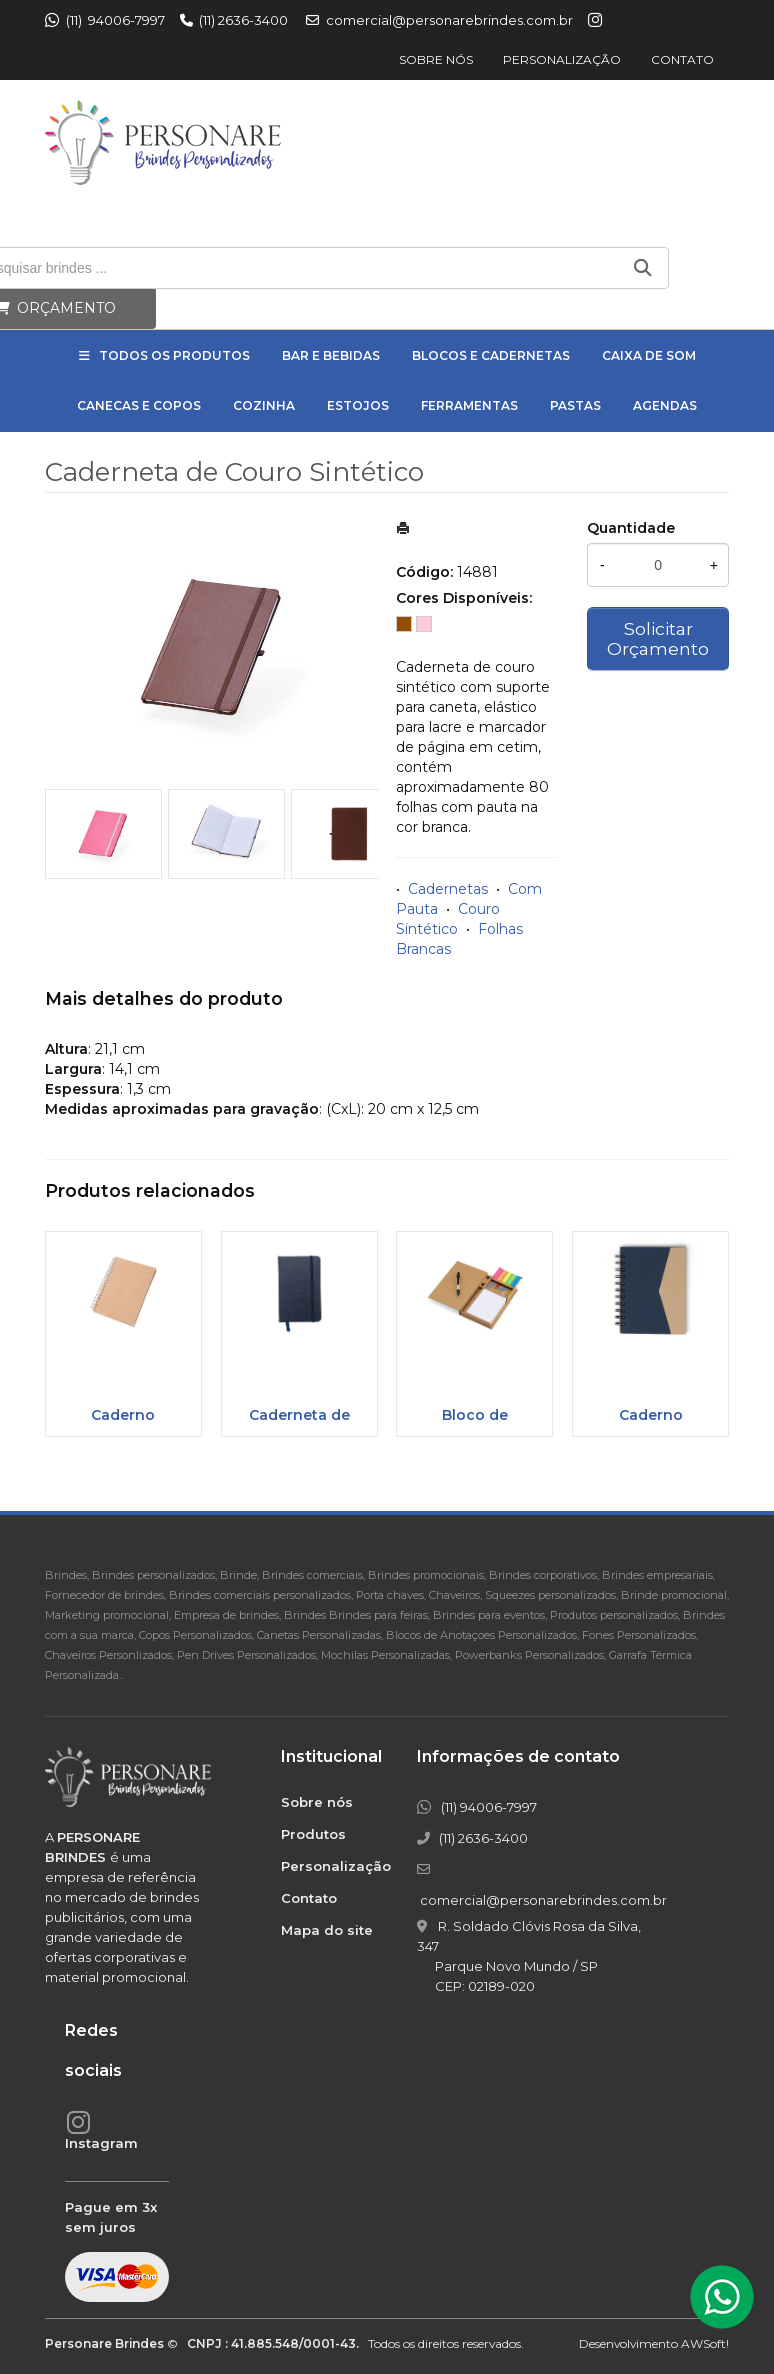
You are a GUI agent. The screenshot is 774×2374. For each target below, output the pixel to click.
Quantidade (631, 528)
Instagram (101, 2143)
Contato (682, 59)
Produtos (313, 1834)
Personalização (562, 59)
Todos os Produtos (174, 355)
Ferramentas (469, 405)
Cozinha (264, 405)
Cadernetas (448, 889)
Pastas (575, 405)
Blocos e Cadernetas (491, 355)
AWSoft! (705, 2343)
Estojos (358, 405)
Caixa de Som (649, 355)
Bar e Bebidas (331, 355)
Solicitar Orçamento (658, 638)
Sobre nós (436, 59)
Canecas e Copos (139, 405)
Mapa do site (327, 1930)
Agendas (665, 405)
